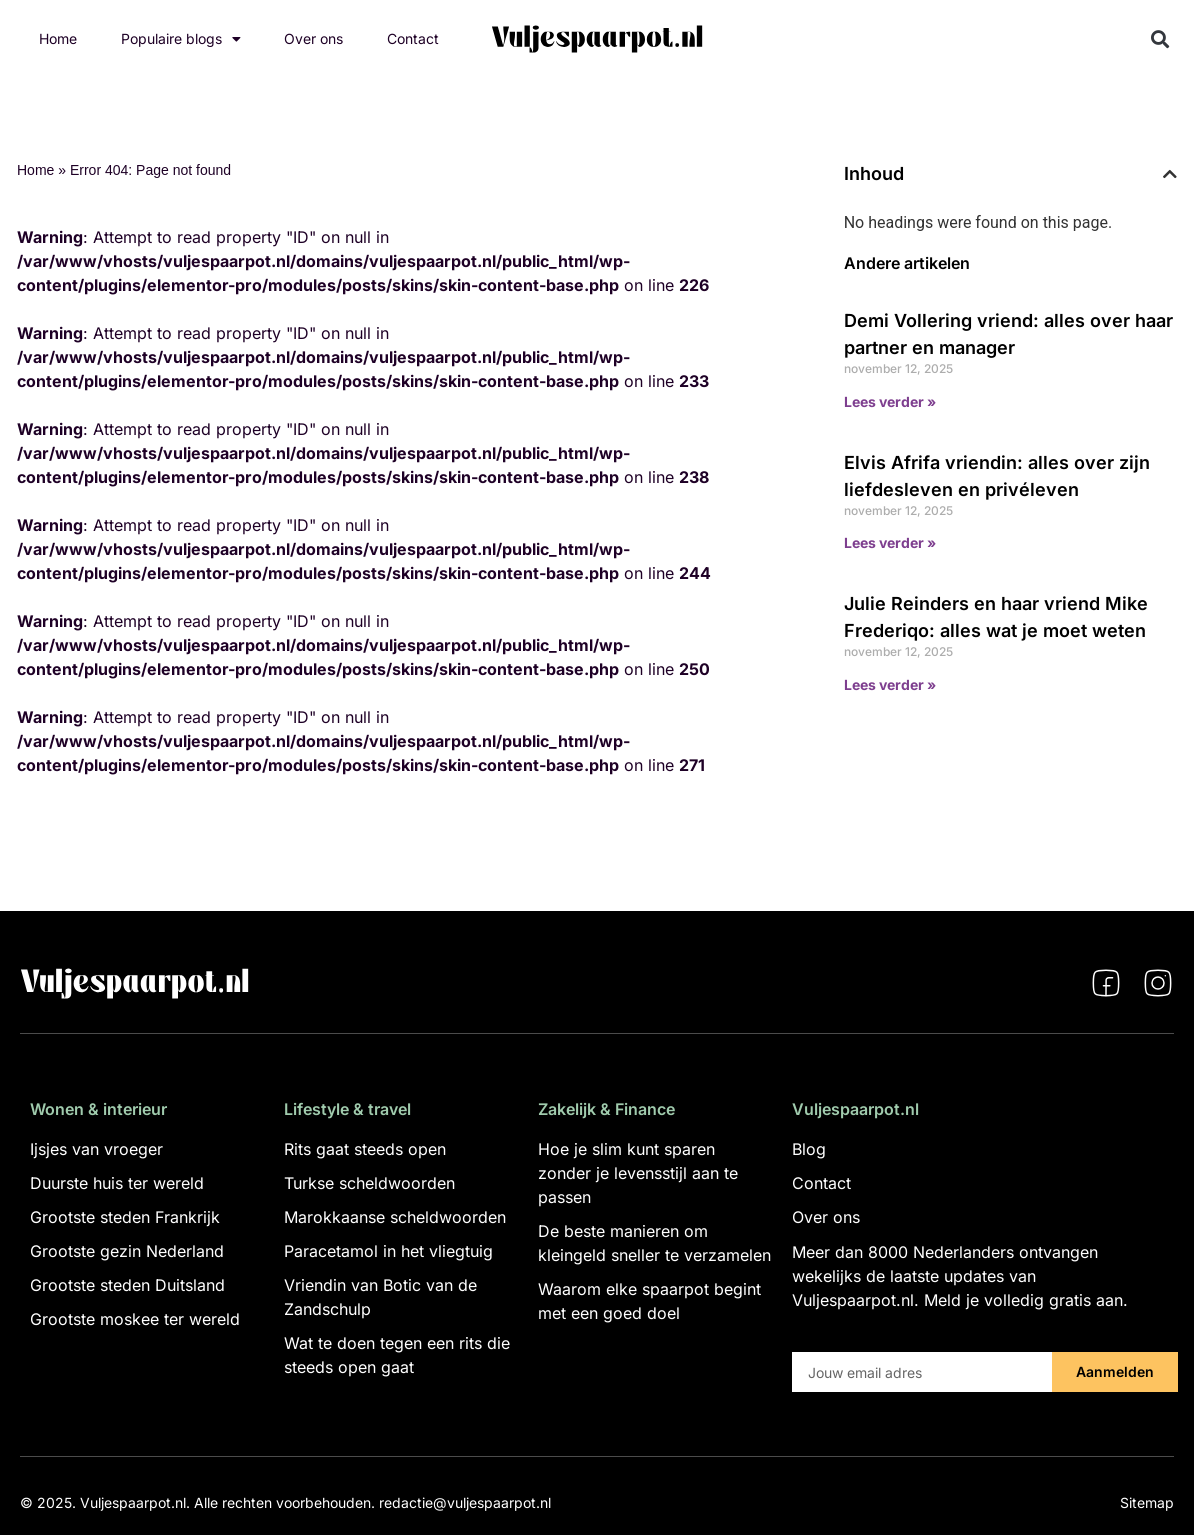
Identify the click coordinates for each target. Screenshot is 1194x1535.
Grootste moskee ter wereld (135, 1319)
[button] (1160, 39)
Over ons (313, 38)
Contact (413, 38)
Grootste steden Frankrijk (125, 1217)
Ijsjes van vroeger (96, 1149)
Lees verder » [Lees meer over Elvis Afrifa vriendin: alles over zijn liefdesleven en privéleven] (890, 542)
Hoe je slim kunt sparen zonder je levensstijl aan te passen (638, 1173)
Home (58, 38)
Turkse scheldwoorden (369, 1183)
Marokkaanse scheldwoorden (395, 1217)
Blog (809, 1149)
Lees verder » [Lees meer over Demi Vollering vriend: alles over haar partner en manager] (890, 401)
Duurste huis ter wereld (117, 1183)
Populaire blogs (181, 39)
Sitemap (1147, 1502)
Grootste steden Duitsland (127, 1285)
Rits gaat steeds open (365, 1149)
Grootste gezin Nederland (127, 1251)
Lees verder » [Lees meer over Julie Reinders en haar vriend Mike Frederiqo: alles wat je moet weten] (890, 684)
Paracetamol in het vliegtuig (388, 1251)
